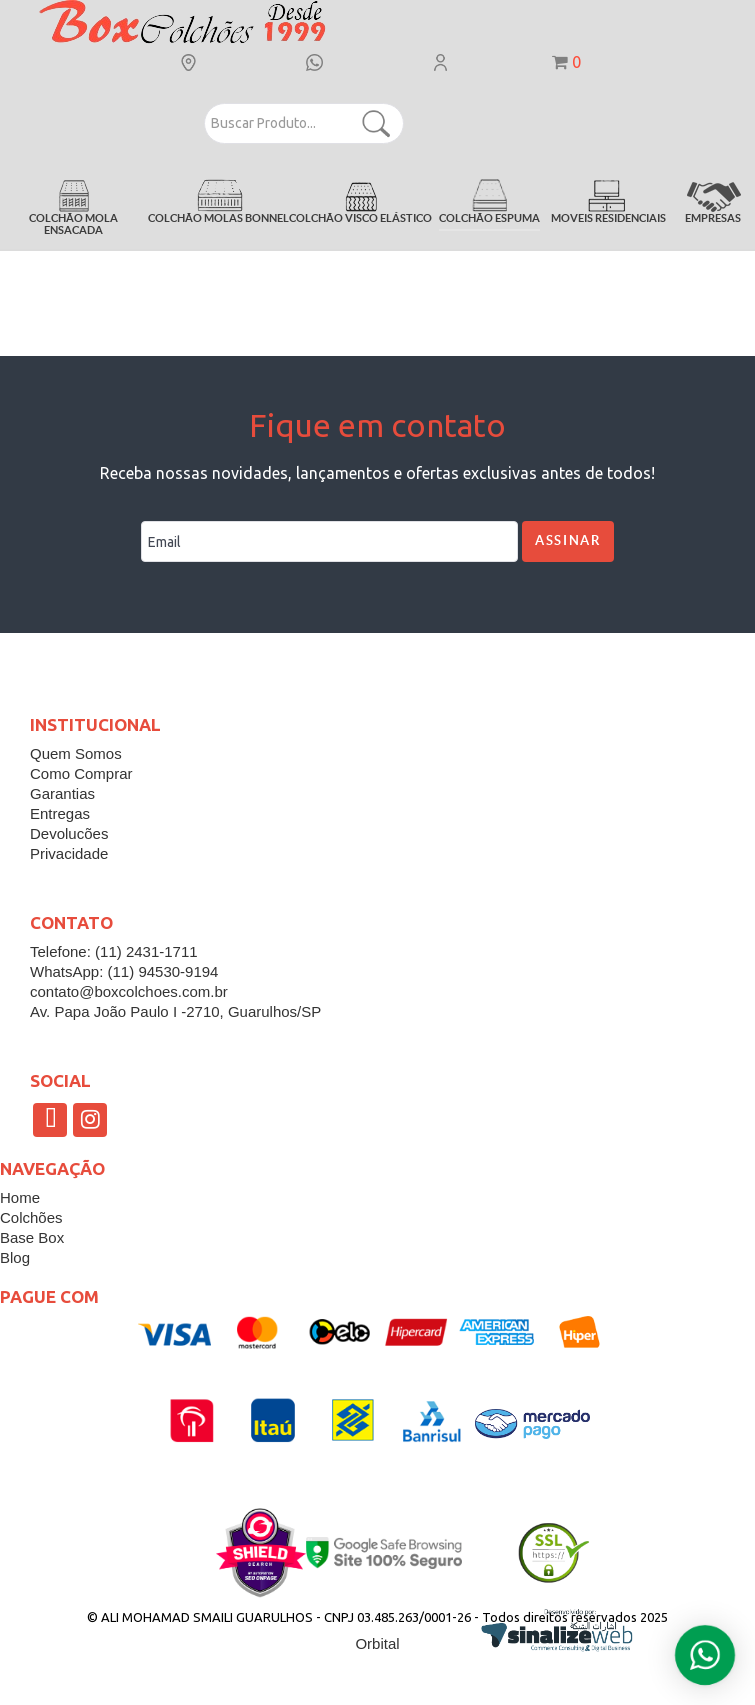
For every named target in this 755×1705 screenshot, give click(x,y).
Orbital (377, 1643)
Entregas (60, 813)
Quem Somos (76, 753)
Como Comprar (81, 773)
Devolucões (69, 833)
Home (20, 1197)
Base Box (32, 1237)
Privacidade (69, 853)
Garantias (62, 793)
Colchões (31, 1217)
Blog (15, 1257)
